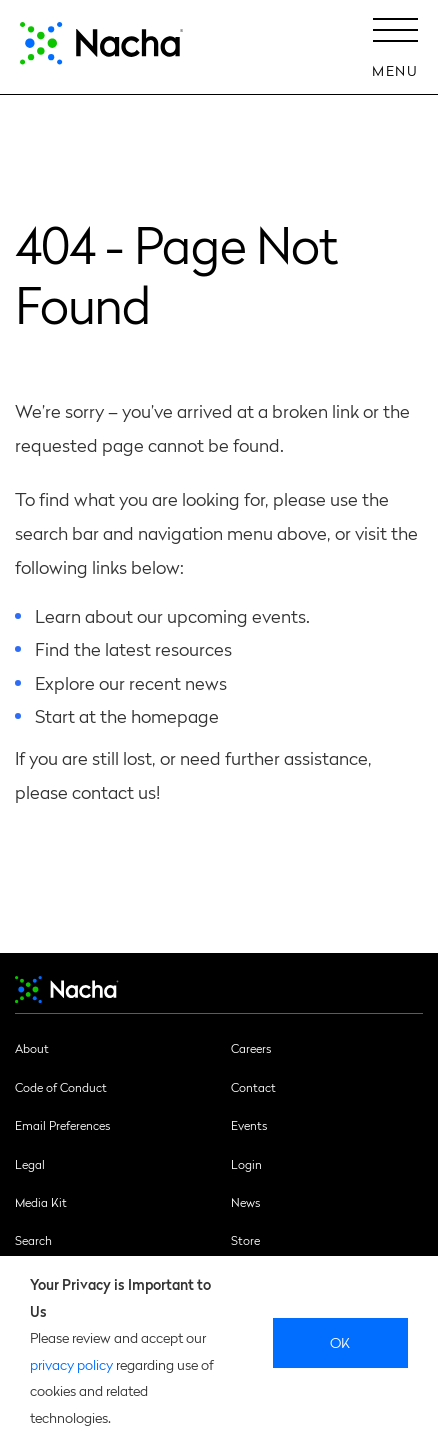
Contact (253, 1087)
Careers (251, 1048)
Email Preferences (62, 1125)
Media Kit (41, 1202)
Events (249, 1125)
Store (245, 1240)
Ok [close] (340, 1342)
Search (33, 1240)
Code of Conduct (61, 1087)
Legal (30, 1164)
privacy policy (71, 1364)
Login (246, 1164)
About (32, 1048)
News (245, 1202)
